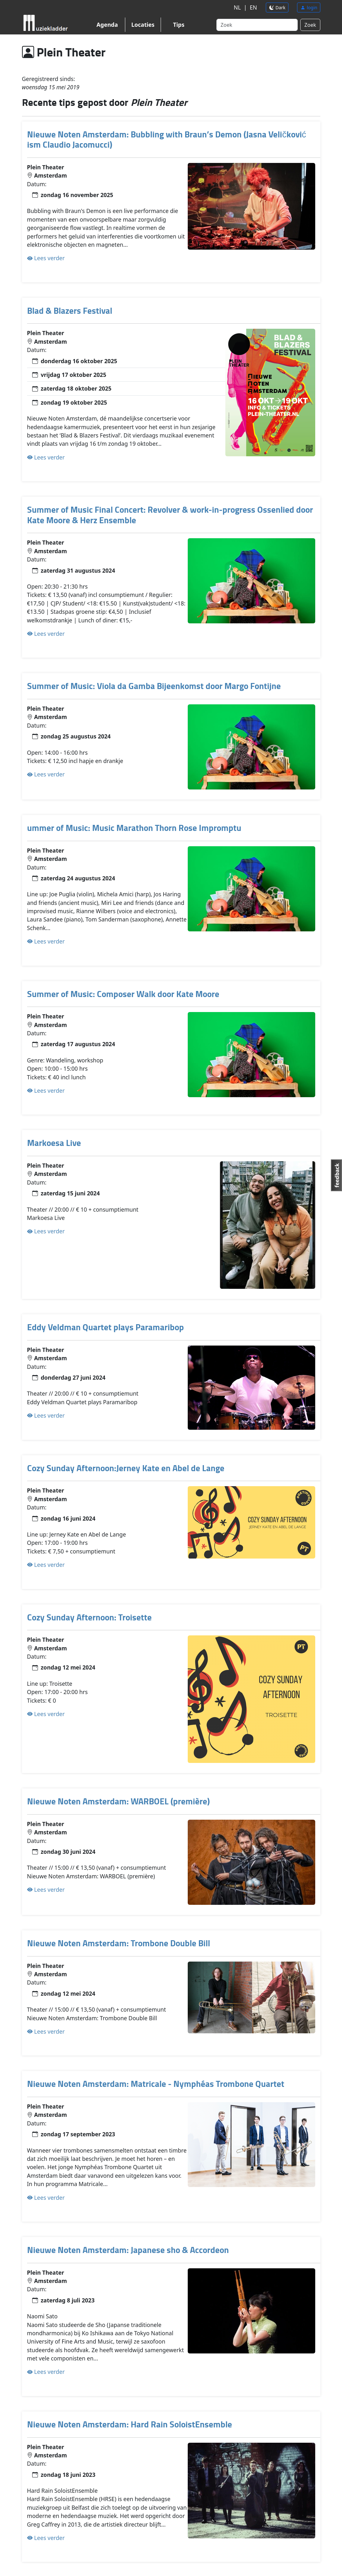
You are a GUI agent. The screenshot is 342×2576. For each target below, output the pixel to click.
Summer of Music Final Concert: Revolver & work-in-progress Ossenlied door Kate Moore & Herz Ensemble (170, 514)
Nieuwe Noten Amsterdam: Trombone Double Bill (118, 1943)
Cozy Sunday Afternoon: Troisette (89, 1617)
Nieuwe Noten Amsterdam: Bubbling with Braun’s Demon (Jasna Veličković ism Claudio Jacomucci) (166, 139)
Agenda (107, 24)
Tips (178, 24)
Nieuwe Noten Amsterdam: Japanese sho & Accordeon (128, 2249)
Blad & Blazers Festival (69, 310)
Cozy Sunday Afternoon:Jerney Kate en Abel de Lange (126, 1468)
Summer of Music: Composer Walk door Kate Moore (123, 993)
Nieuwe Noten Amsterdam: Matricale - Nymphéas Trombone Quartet (156, 2083)
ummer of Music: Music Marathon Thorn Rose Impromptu (134, 827)
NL (236, 7)
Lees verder (46, 258)
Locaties (143, 24)
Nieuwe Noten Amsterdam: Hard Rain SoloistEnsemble (129, 2424)
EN (252, 7)
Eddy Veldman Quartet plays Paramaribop (105, 1327)
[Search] (257, 25)
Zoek (310, 24)
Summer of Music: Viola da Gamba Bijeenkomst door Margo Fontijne (154, 685)
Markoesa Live (54, 1142)
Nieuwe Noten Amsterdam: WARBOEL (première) (118, 1801)
